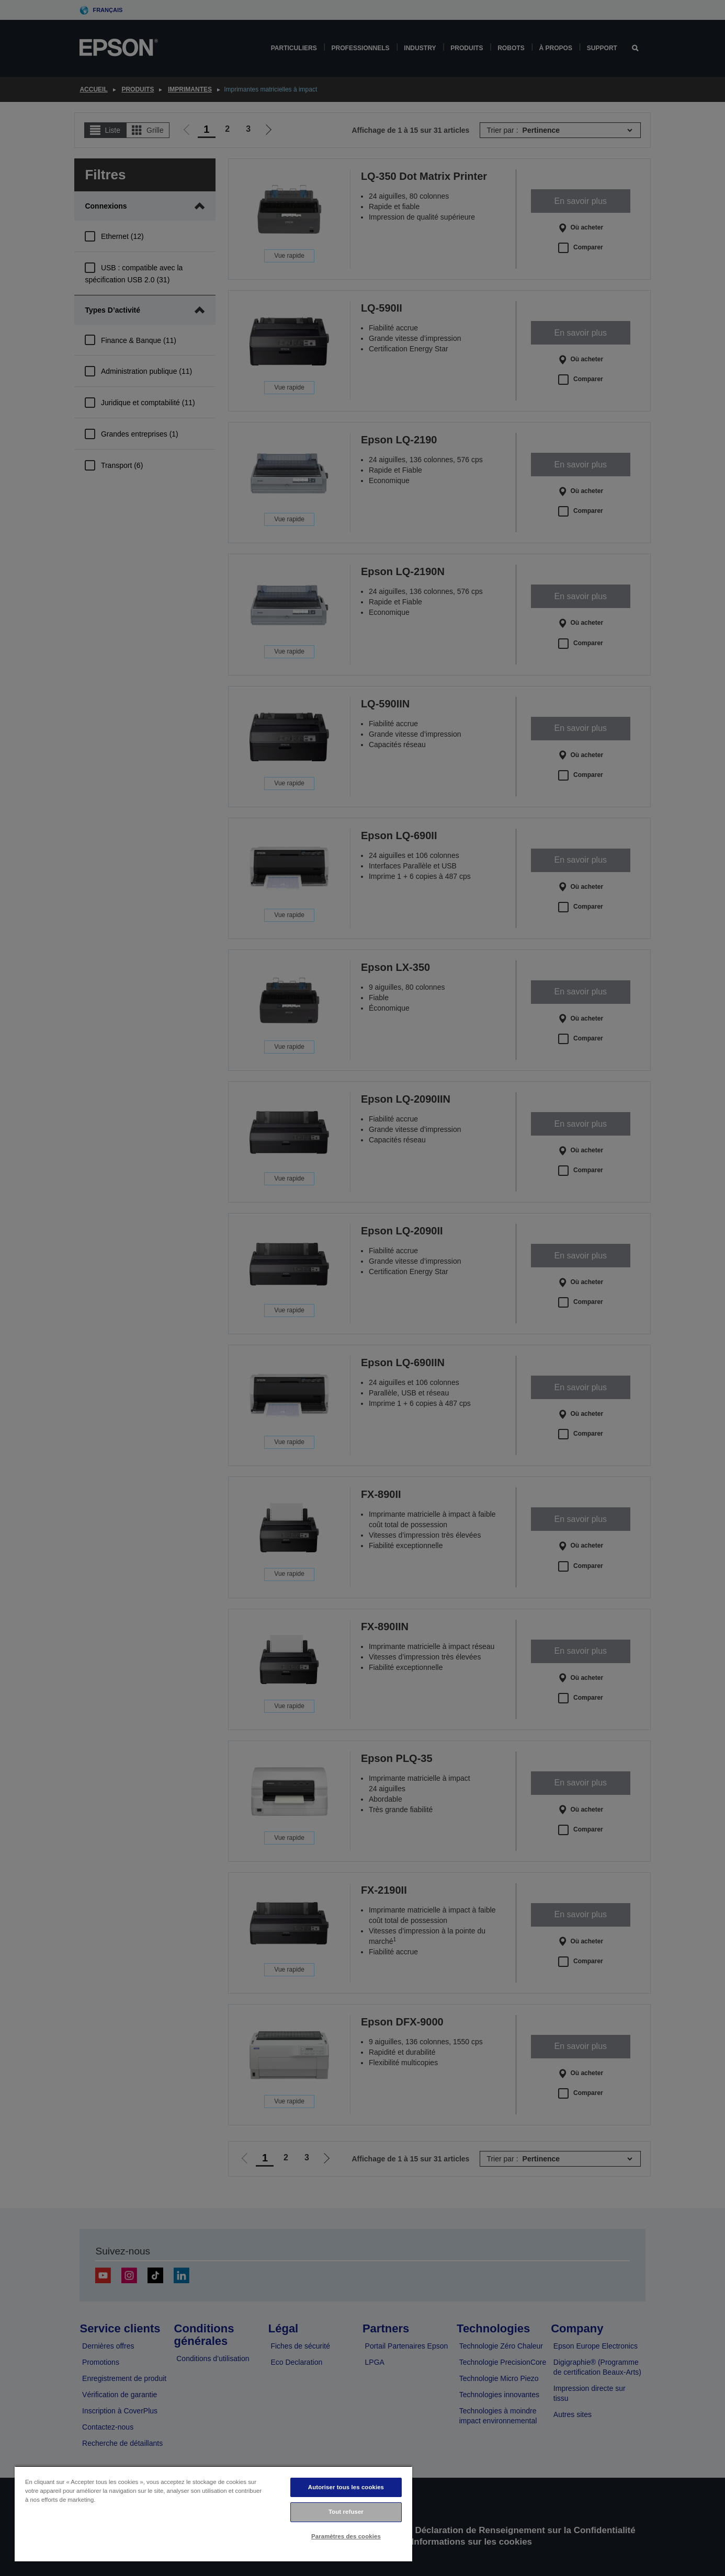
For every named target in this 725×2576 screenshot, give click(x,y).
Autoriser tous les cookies (346, 2487)
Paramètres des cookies (346, 2536)
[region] (213, 2513)
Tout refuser (346, 2512)
